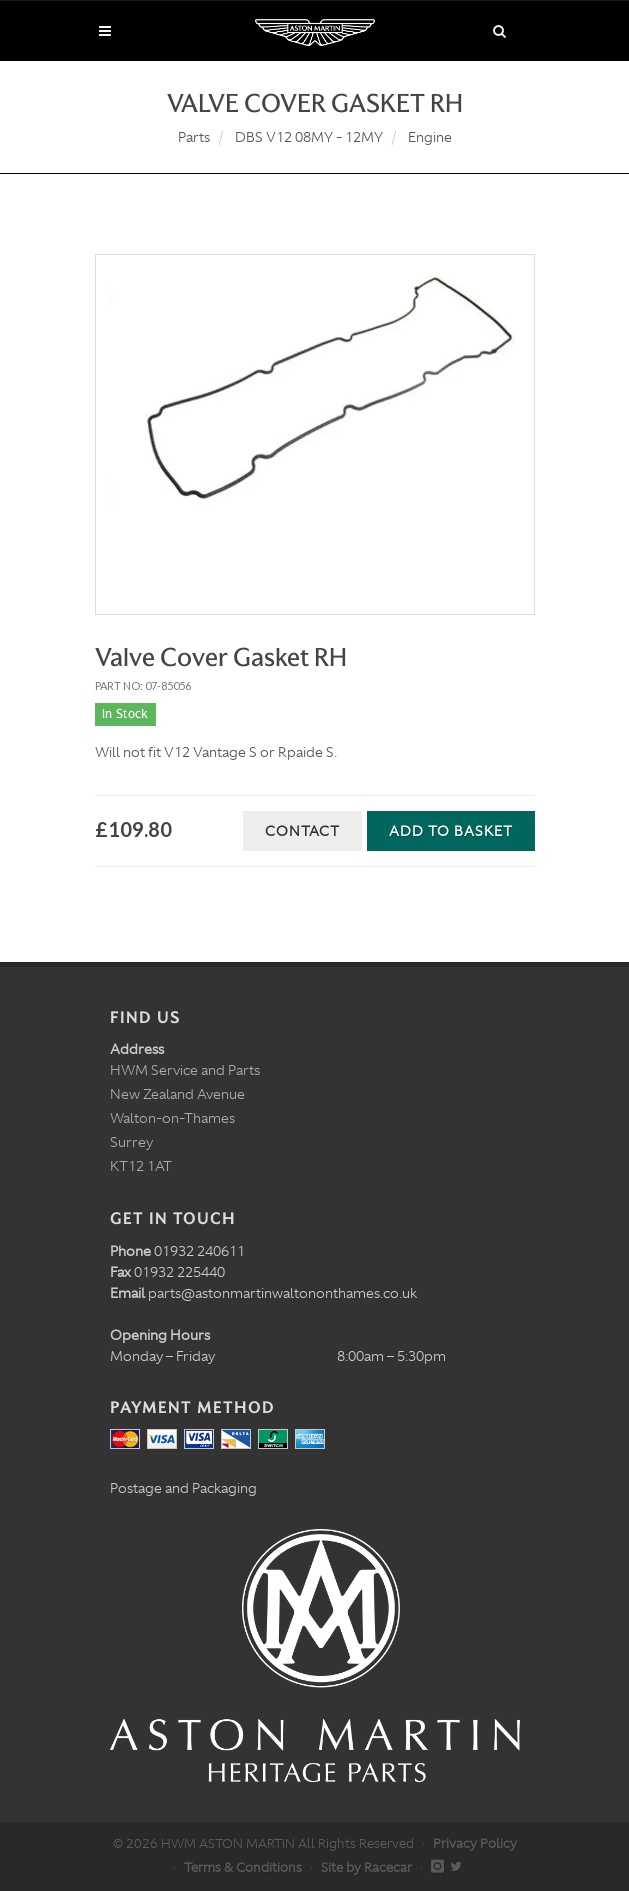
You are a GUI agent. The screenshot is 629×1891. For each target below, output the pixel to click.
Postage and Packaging (183, 1488)
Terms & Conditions (243, 1867)
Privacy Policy (475, 1843)
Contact (302, 831)
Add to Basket (451, 831)
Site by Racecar (366, 1867)
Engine (430, 137)
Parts (194, 137)
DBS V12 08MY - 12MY (309, 137)
